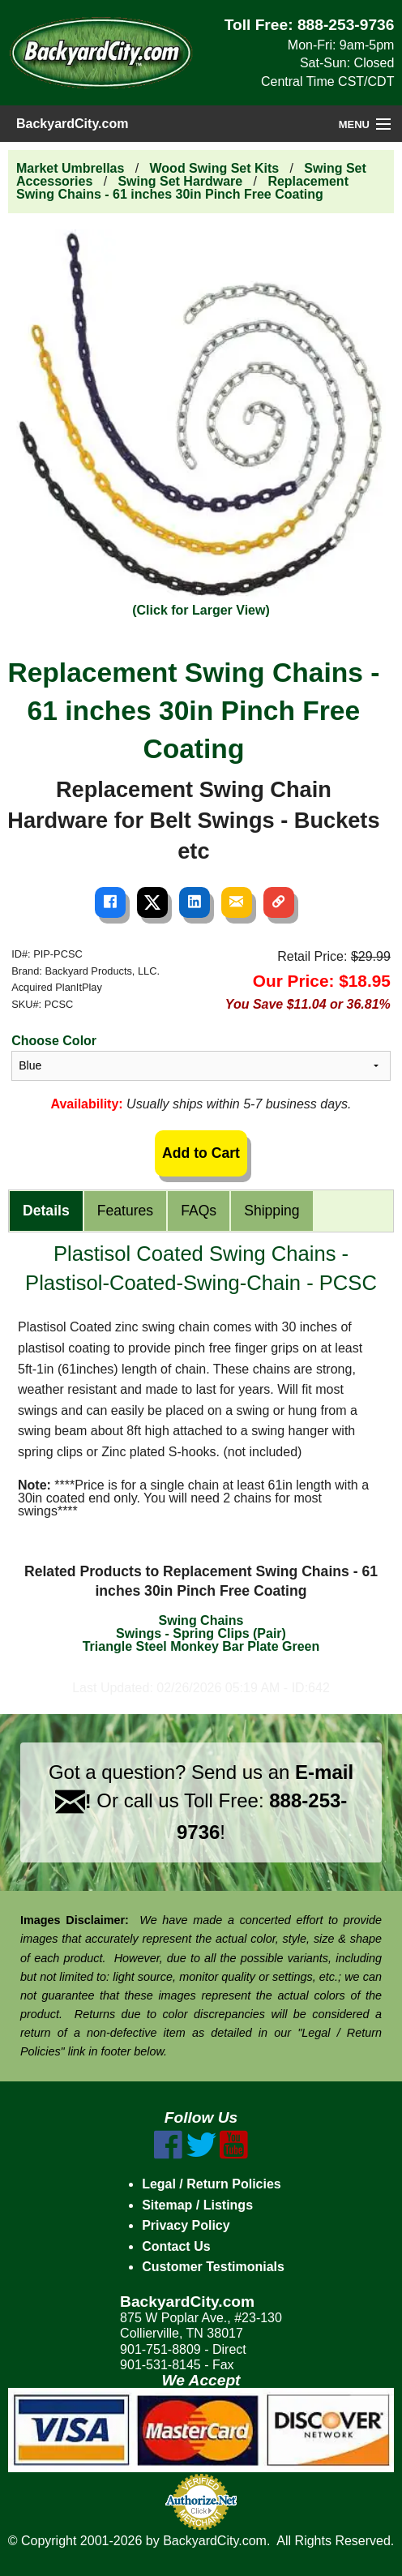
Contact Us (176, 2246)
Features (125, 1210)
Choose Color (53, 1041)
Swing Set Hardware (180, 181)
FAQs (198, 1210)
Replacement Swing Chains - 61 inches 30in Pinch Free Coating (182, 187)
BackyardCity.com (72, 124)
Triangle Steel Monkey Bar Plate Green (201, 1646)
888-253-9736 (346, 24)
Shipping (271, 1210)
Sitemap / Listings (197, 2205)
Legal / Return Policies (211, 2184)
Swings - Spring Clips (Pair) (201, 1633)
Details (46, 1210)
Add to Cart (201, 1153)
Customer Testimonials (213, 2267)
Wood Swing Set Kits (215, 168)
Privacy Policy (186, 2225)
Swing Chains (201, 1620)
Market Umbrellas (70, 168)
